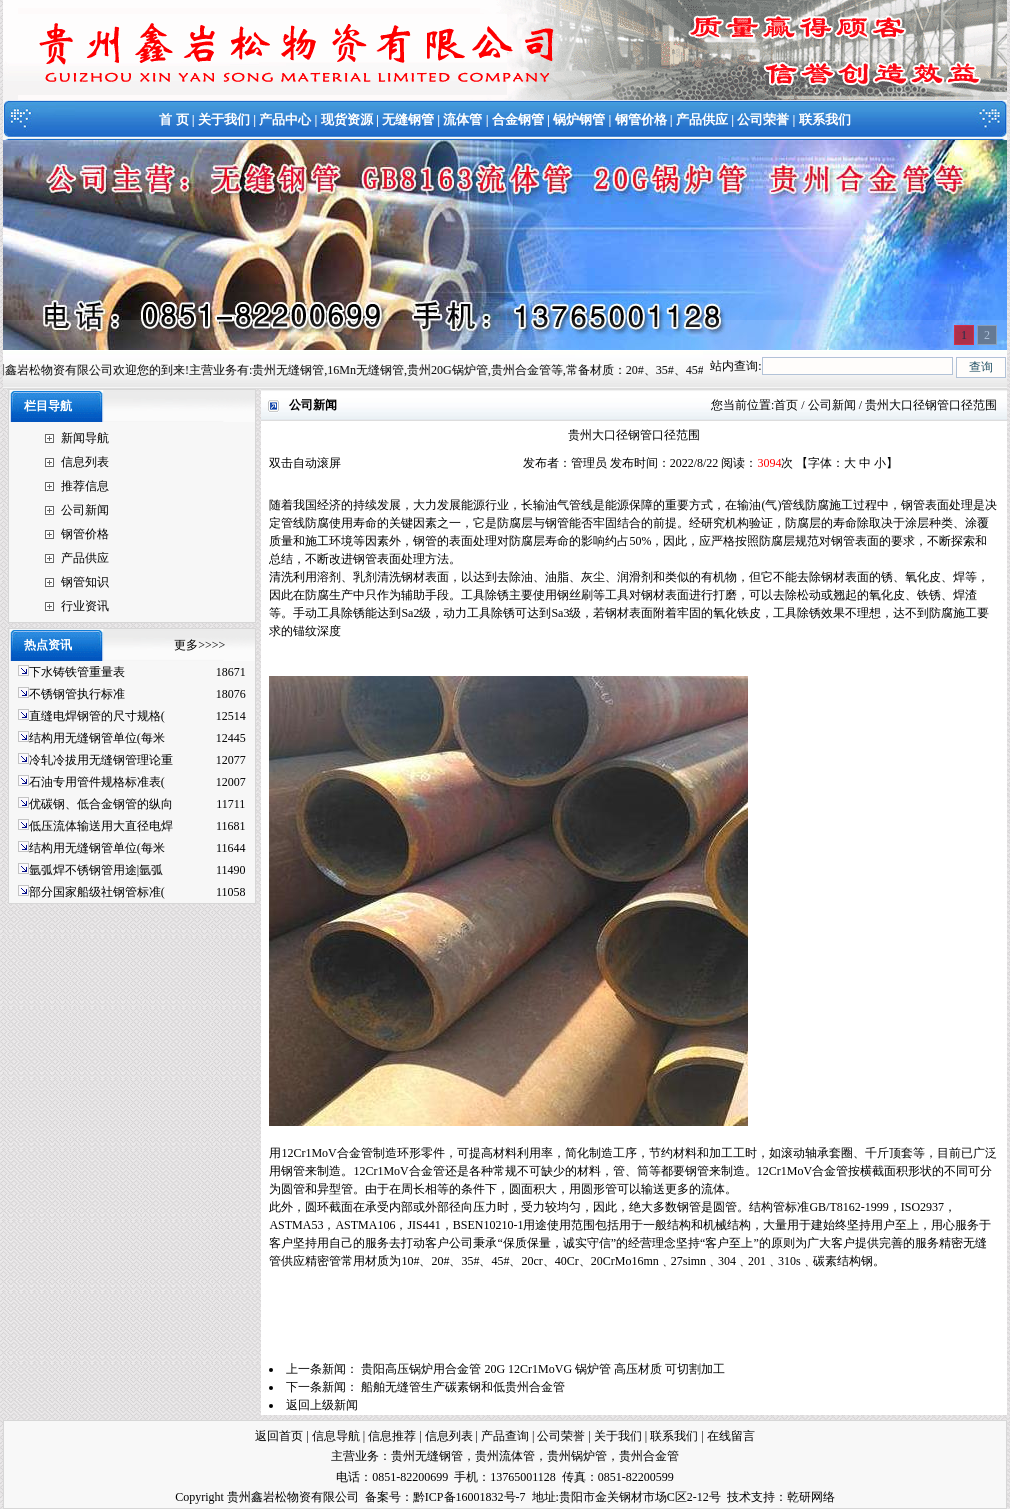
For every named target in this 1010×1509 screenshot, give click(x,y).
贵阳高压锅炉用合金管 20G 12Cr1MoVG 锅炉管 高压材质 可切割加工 (543, 1369)
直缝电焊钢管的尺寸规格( (97, 716)
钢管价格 (641, 119)
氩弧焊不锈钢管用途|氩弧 (96, 870)
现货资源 (347, 119)
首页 (786, 405)
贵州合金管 (649, 1456)
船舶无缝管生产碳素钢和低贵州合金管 (463, 1387)
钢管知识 (85, 582)
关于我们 (224, 119)
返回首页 (279, 1436)
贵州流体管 (505, 1456)
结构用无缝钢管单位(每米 (97, 738)
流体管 (462, 119)
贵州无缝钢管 (427, 1456)
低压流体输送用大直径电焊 (101, 826)
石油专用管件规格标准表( (97, 782)
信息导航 (336, 1436)
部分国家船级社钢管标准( (97, 892)
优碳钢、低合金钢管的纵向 (101, 804)
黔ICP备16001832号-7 (469, 1497)
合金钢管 (518, 119)
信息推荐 (392, 1436)
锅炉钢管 (579, 119)
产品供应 (702, 119)
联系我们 (825, 119)
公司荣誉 (763, 119)
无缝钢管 (408, 119)
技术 (739, 1497)
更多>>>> (199, 645)
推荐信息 (85, 486)
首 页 (173, 119)
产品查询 (505, 1436)
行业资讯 (85, 606)
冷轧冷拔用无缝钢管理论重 (101, 760)
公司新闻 (85, 510)
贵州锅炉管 (577, 1456)
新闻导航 (85, 438)
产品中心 (285, 119)
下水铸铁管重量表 (77, 672)
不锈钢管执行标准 (77, 694)
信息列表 (85, 462)
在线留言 (731, 1436)
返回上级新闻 (322, 1405)
